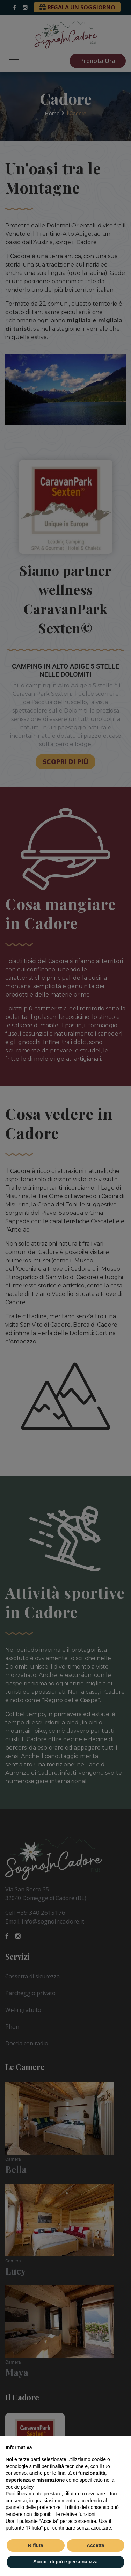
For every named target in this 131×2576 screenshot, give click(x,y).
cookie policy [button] (19, 2487)
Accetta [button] (95, 2545)
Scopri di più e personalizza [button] (65, 2561)
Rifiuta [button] (35, 2545)
